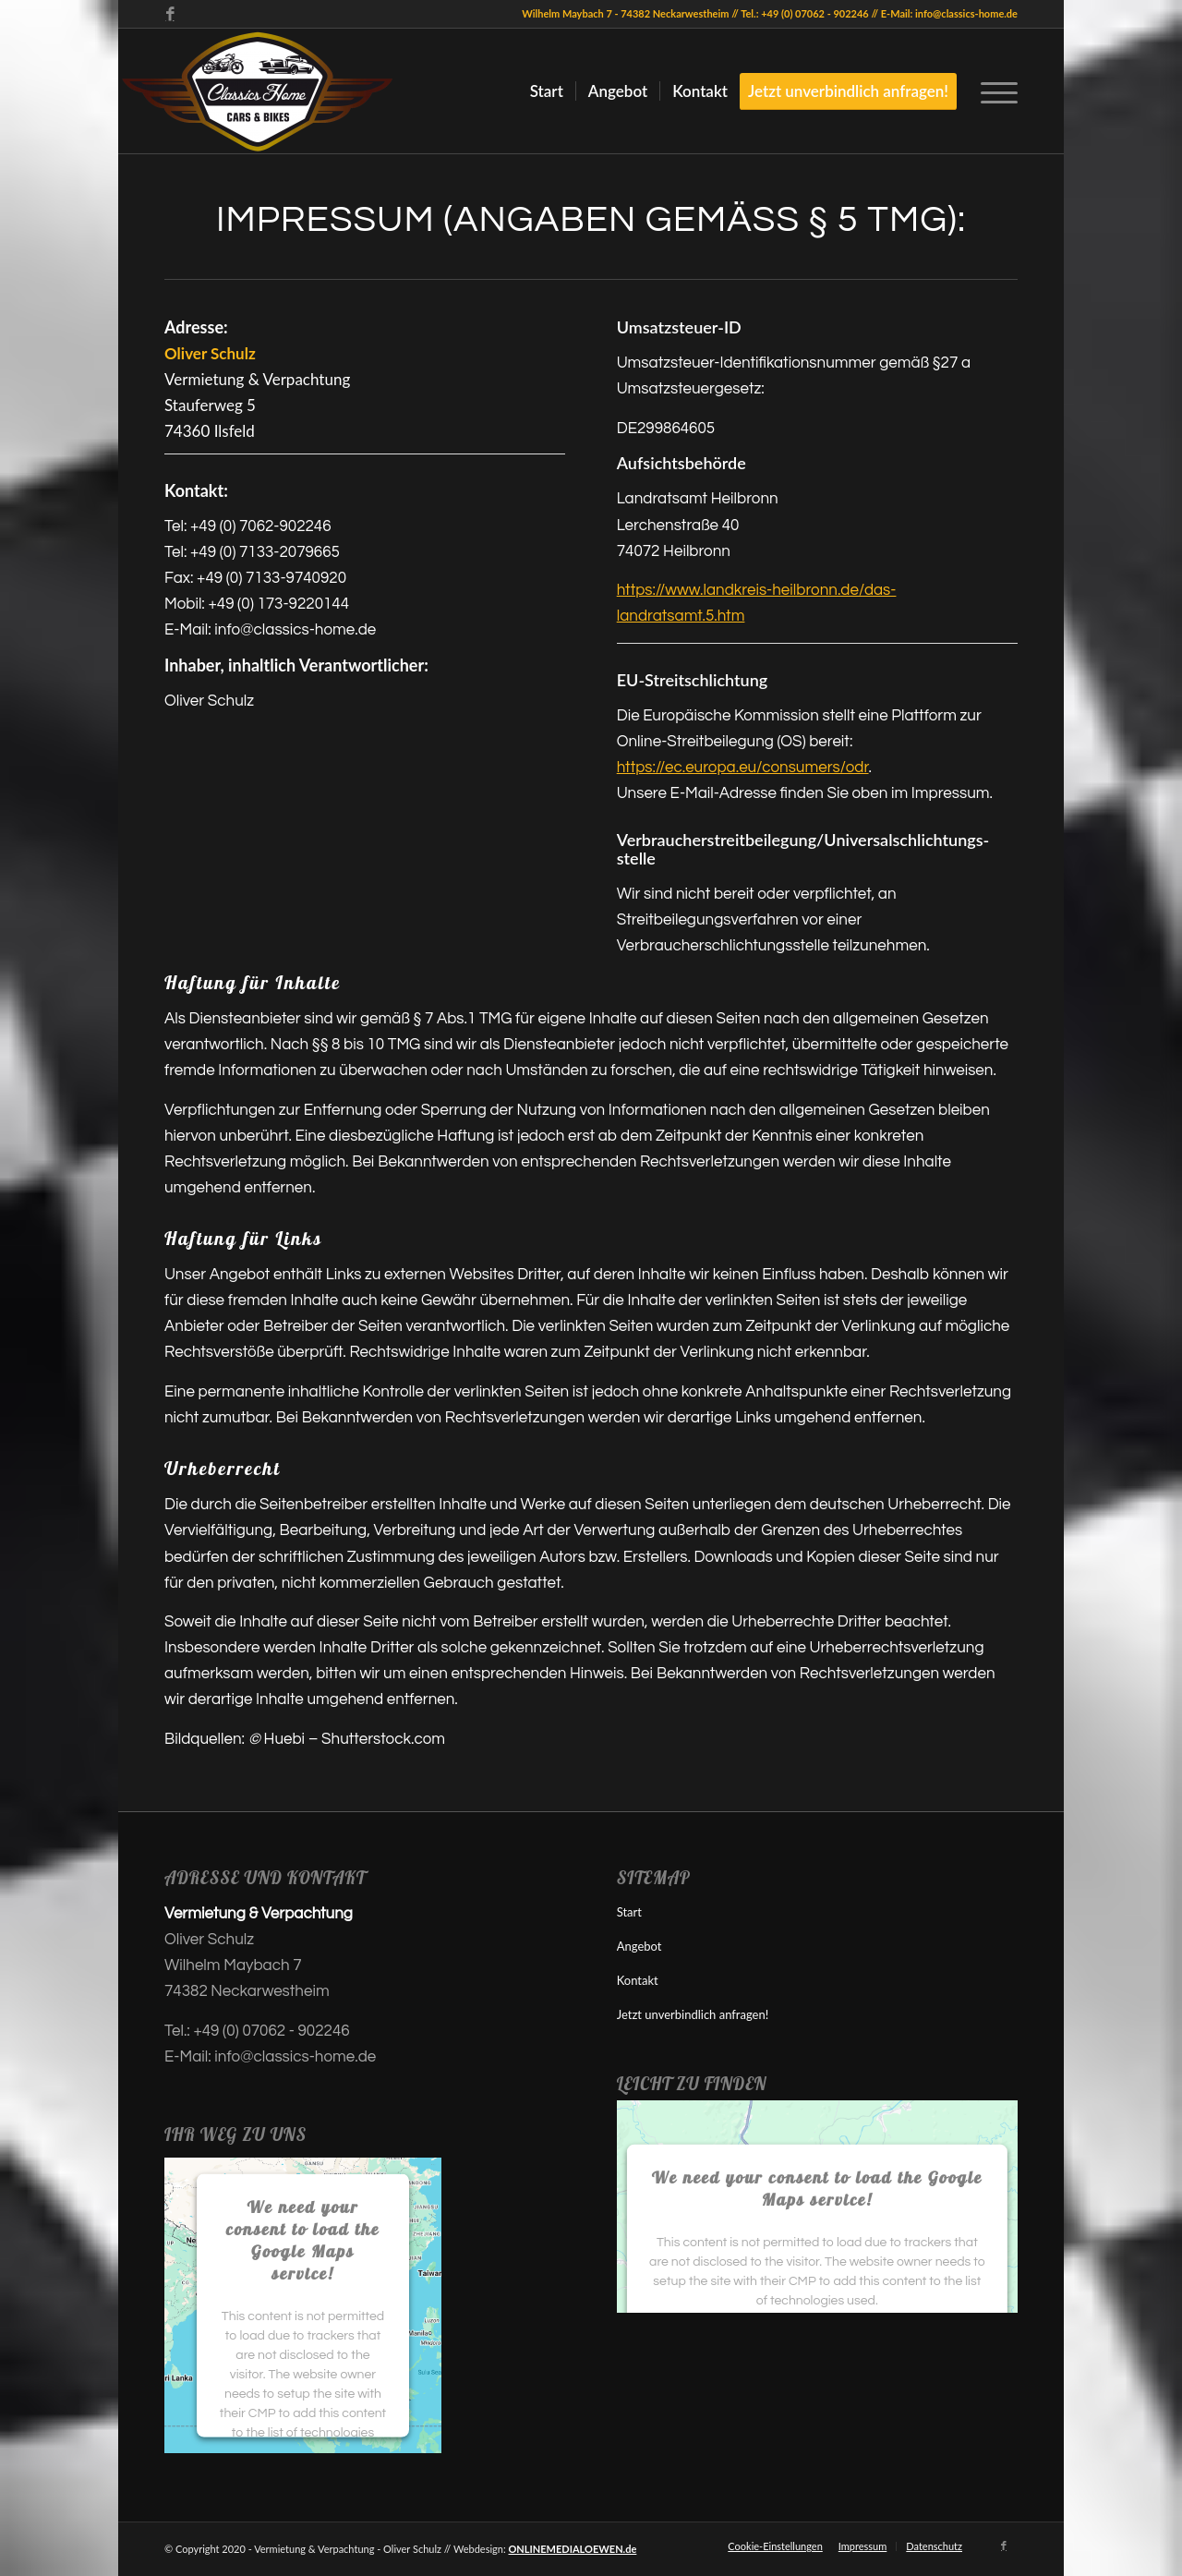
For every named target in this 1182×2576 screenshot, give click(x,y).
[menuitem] (546, 91)
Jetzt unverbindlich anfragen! (693, 2014)
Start (629, 1912)
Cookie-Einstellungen (775, 2546)
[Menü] (993, 91)
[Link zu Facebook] (170, 14)
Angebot (639, 1946)
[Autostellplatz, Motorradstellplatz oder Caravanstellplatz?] (256, 91)
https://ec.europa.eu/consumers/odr (743, 767)
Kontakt (637, 1980)
